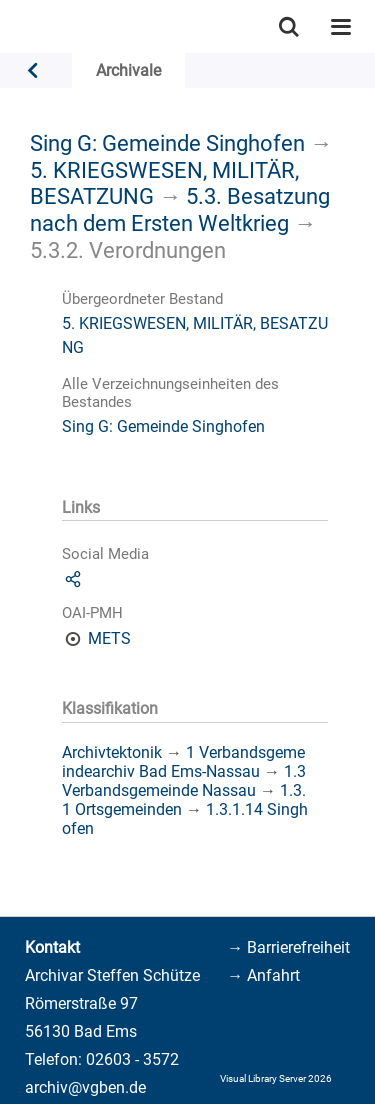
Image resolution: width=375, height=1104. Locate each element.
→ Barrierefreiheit (288, 947)
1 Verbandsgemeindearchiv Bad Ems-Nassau (183, 762)
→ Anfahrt (263, 975)
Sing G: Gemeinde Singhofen (167, 143)
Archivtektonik (112, 752)
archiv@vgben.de (85, 1087)
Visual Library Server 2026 (276, 1078)
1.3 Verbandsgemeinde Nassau (184, 781)
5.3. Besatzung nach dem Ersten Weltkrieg (180, 209)
